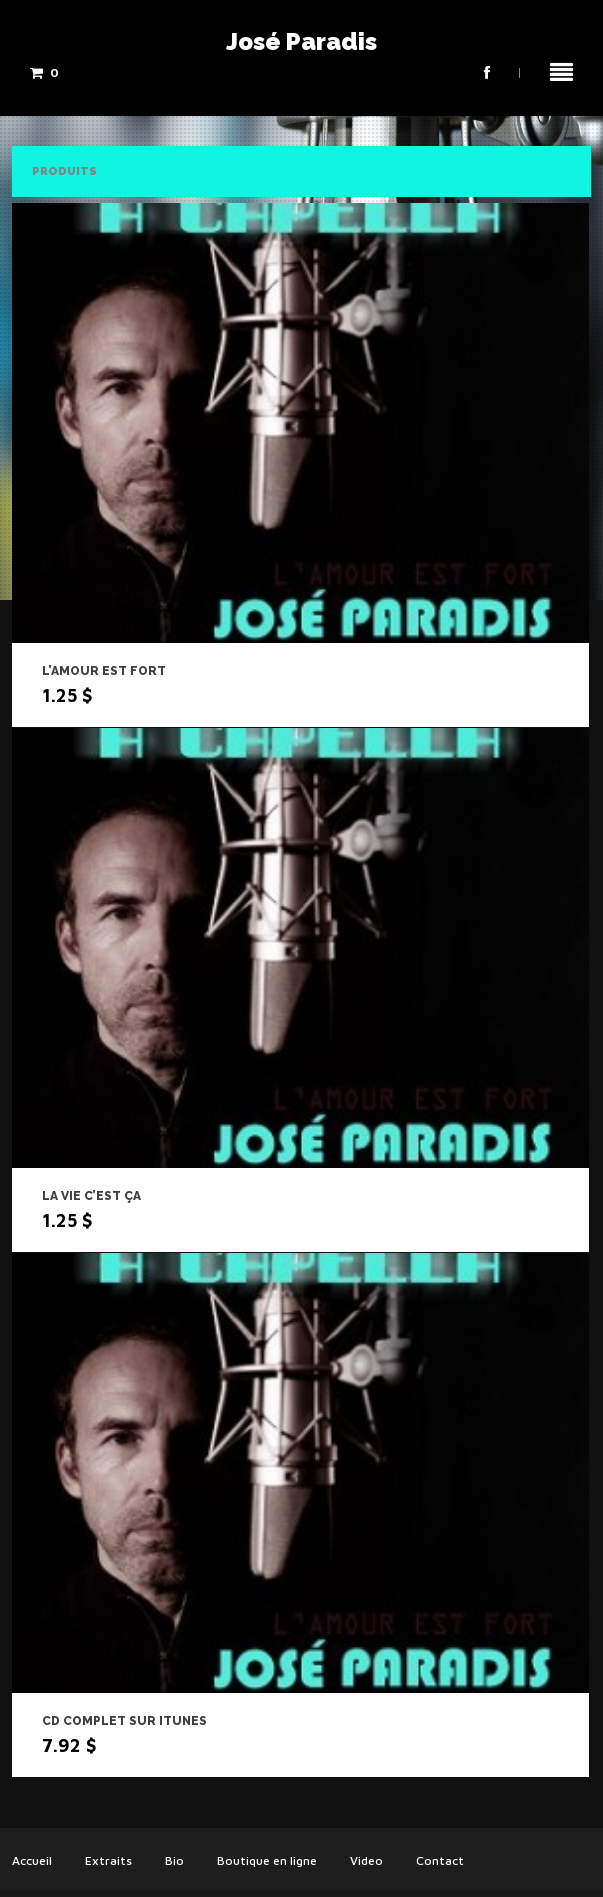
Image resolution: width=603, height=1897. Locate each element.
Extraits (108, 1860)
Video (366, 1860)
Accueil (32, 1860)
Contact (440, 1860)
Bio (174, 1860)
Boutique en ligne (267, 1860)
